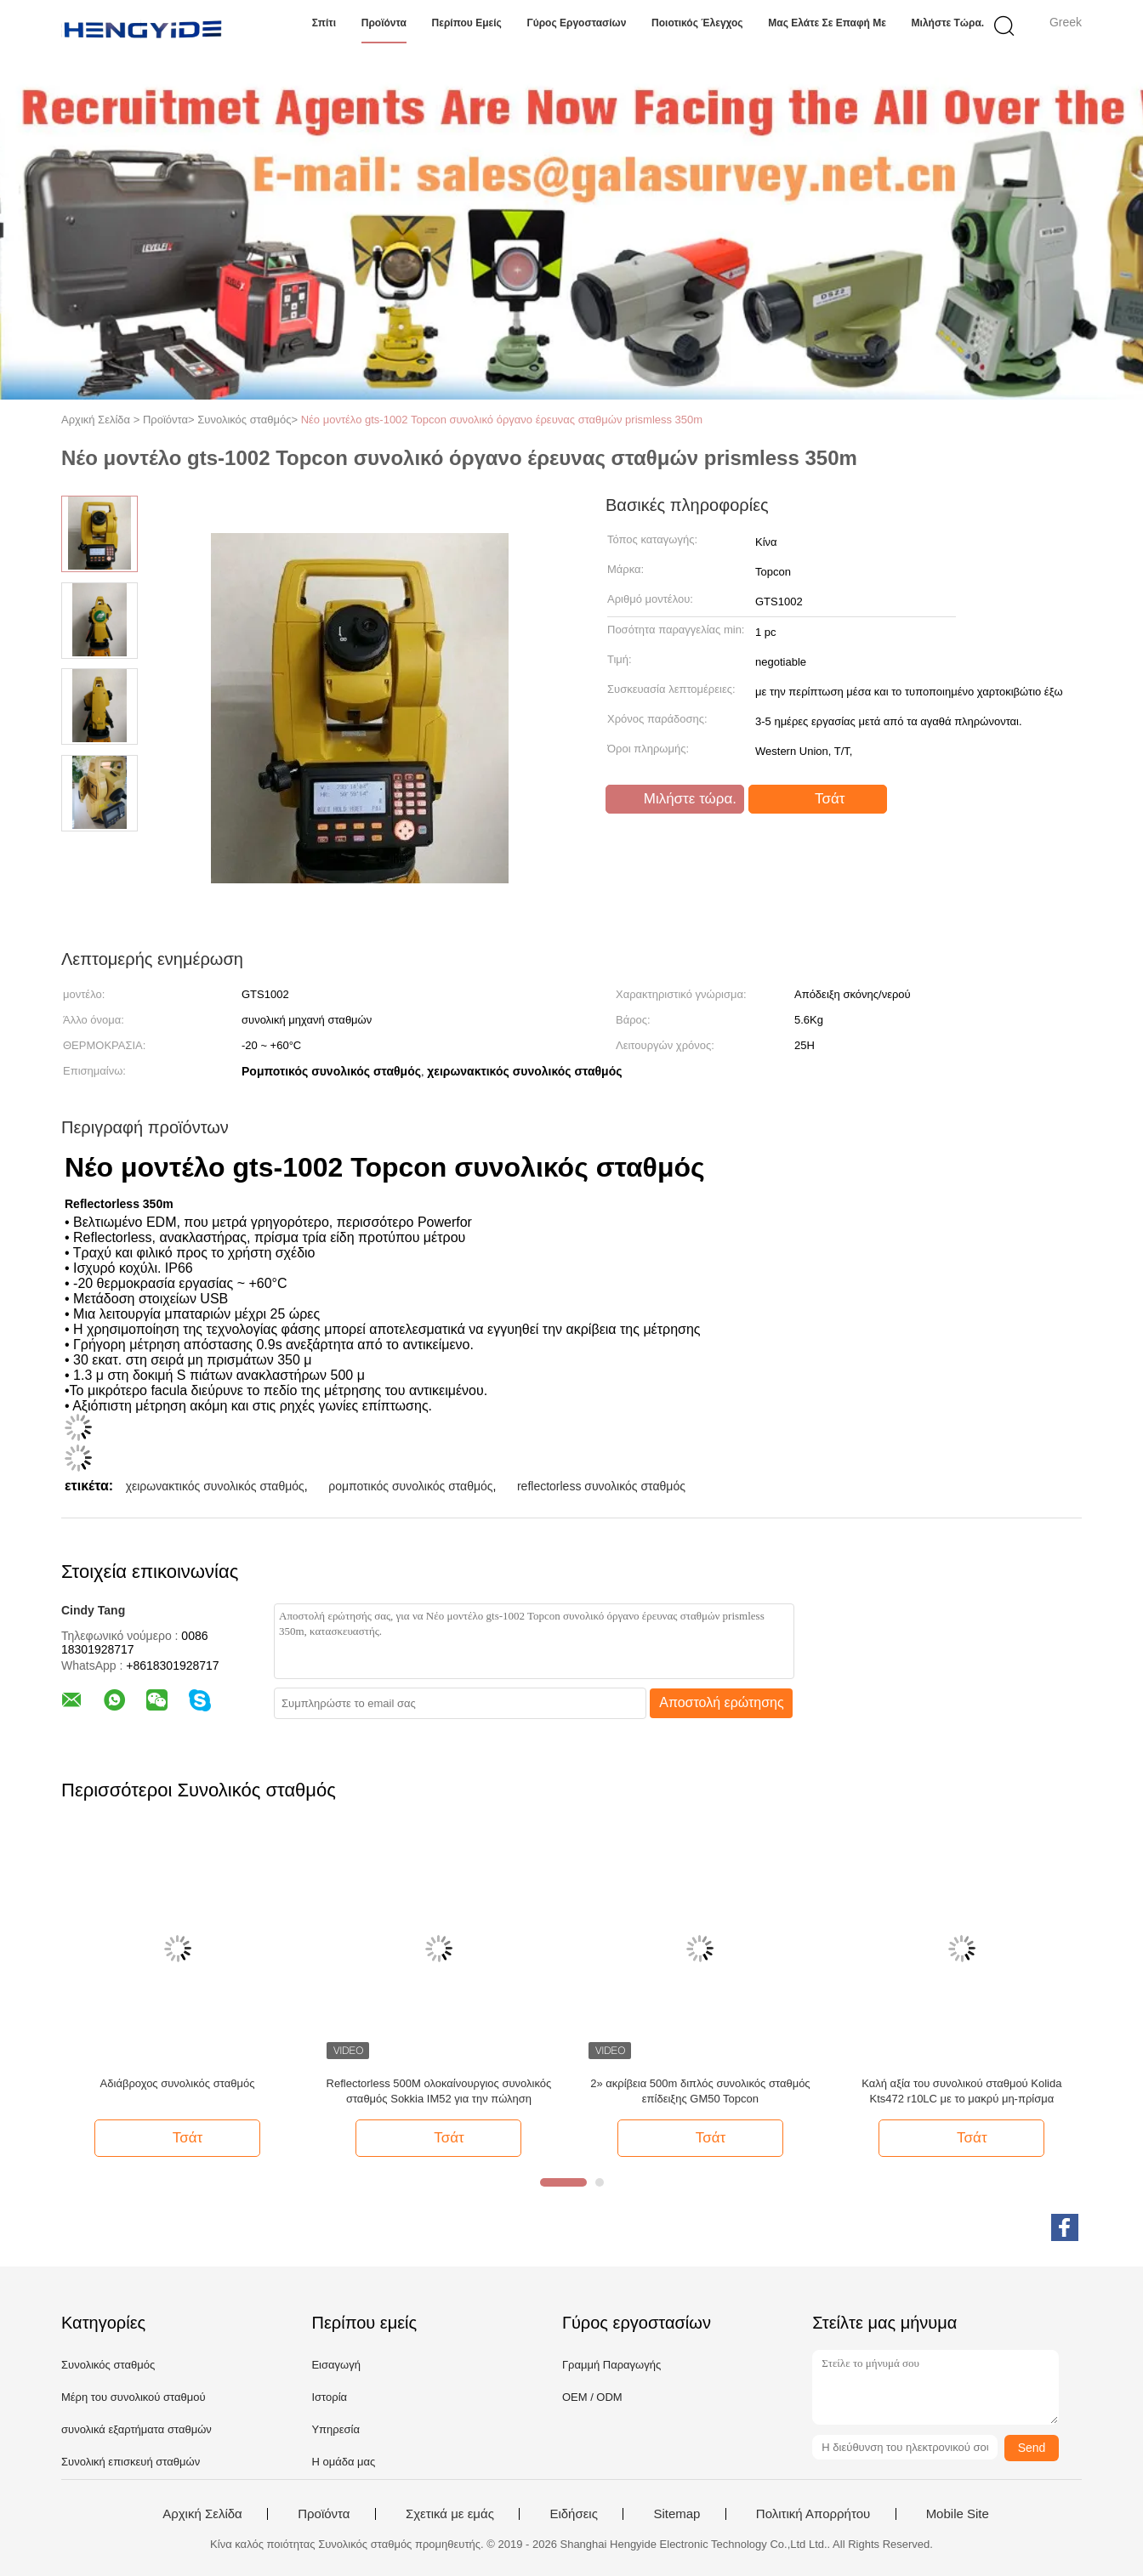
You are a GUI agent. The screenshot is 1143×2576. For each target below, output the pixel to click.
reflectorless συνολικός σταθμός (601, 1486)
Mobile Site (957, 2514)
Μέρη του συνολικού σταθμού (133, 2397)
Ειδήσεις (573, 2514)
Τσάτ (819, 799)
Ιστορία (329, 2397)
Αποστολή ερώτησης (721, 1702)
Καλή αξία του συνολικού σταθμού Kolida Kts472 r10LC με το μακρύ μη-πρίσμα (961, 2091)
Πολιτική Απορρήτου (813, 2514)
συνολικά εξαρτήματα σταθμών (136, 2429)
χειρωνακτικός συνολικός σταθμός (215, 1486)
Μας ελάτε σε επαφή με (827, 23)
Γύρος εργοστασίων (576, 23)
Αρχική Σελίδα (202, 2514)
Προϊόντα (384, 23)
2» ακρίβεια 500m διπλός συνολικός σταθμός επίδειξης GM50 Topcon (700, 2091)
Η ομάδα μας (343, 2461)
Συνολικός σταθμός (108, 2364)
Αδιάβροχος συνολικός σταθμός (177, 2083)
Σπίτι (324, 23)
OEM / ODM (592, 2397)
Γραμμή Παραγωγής (611, 2364)
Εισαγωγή (335, 2364)
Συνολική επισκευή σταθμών (130, 2461)
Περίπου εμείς (467, 23)
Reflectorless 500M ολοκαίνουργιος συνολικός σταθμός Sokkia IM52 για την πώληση (439, 2091)
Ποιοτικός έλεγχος (697, 23)
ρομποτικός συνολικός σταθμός (410, 1486)
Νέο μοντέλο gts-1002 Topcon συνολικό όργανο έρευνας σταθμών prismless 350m (501, 419)
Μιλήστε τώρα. (948, 23)
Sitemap (676, 2514)
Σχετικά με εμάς (450, 2514)
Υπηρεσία (335, 2429)
